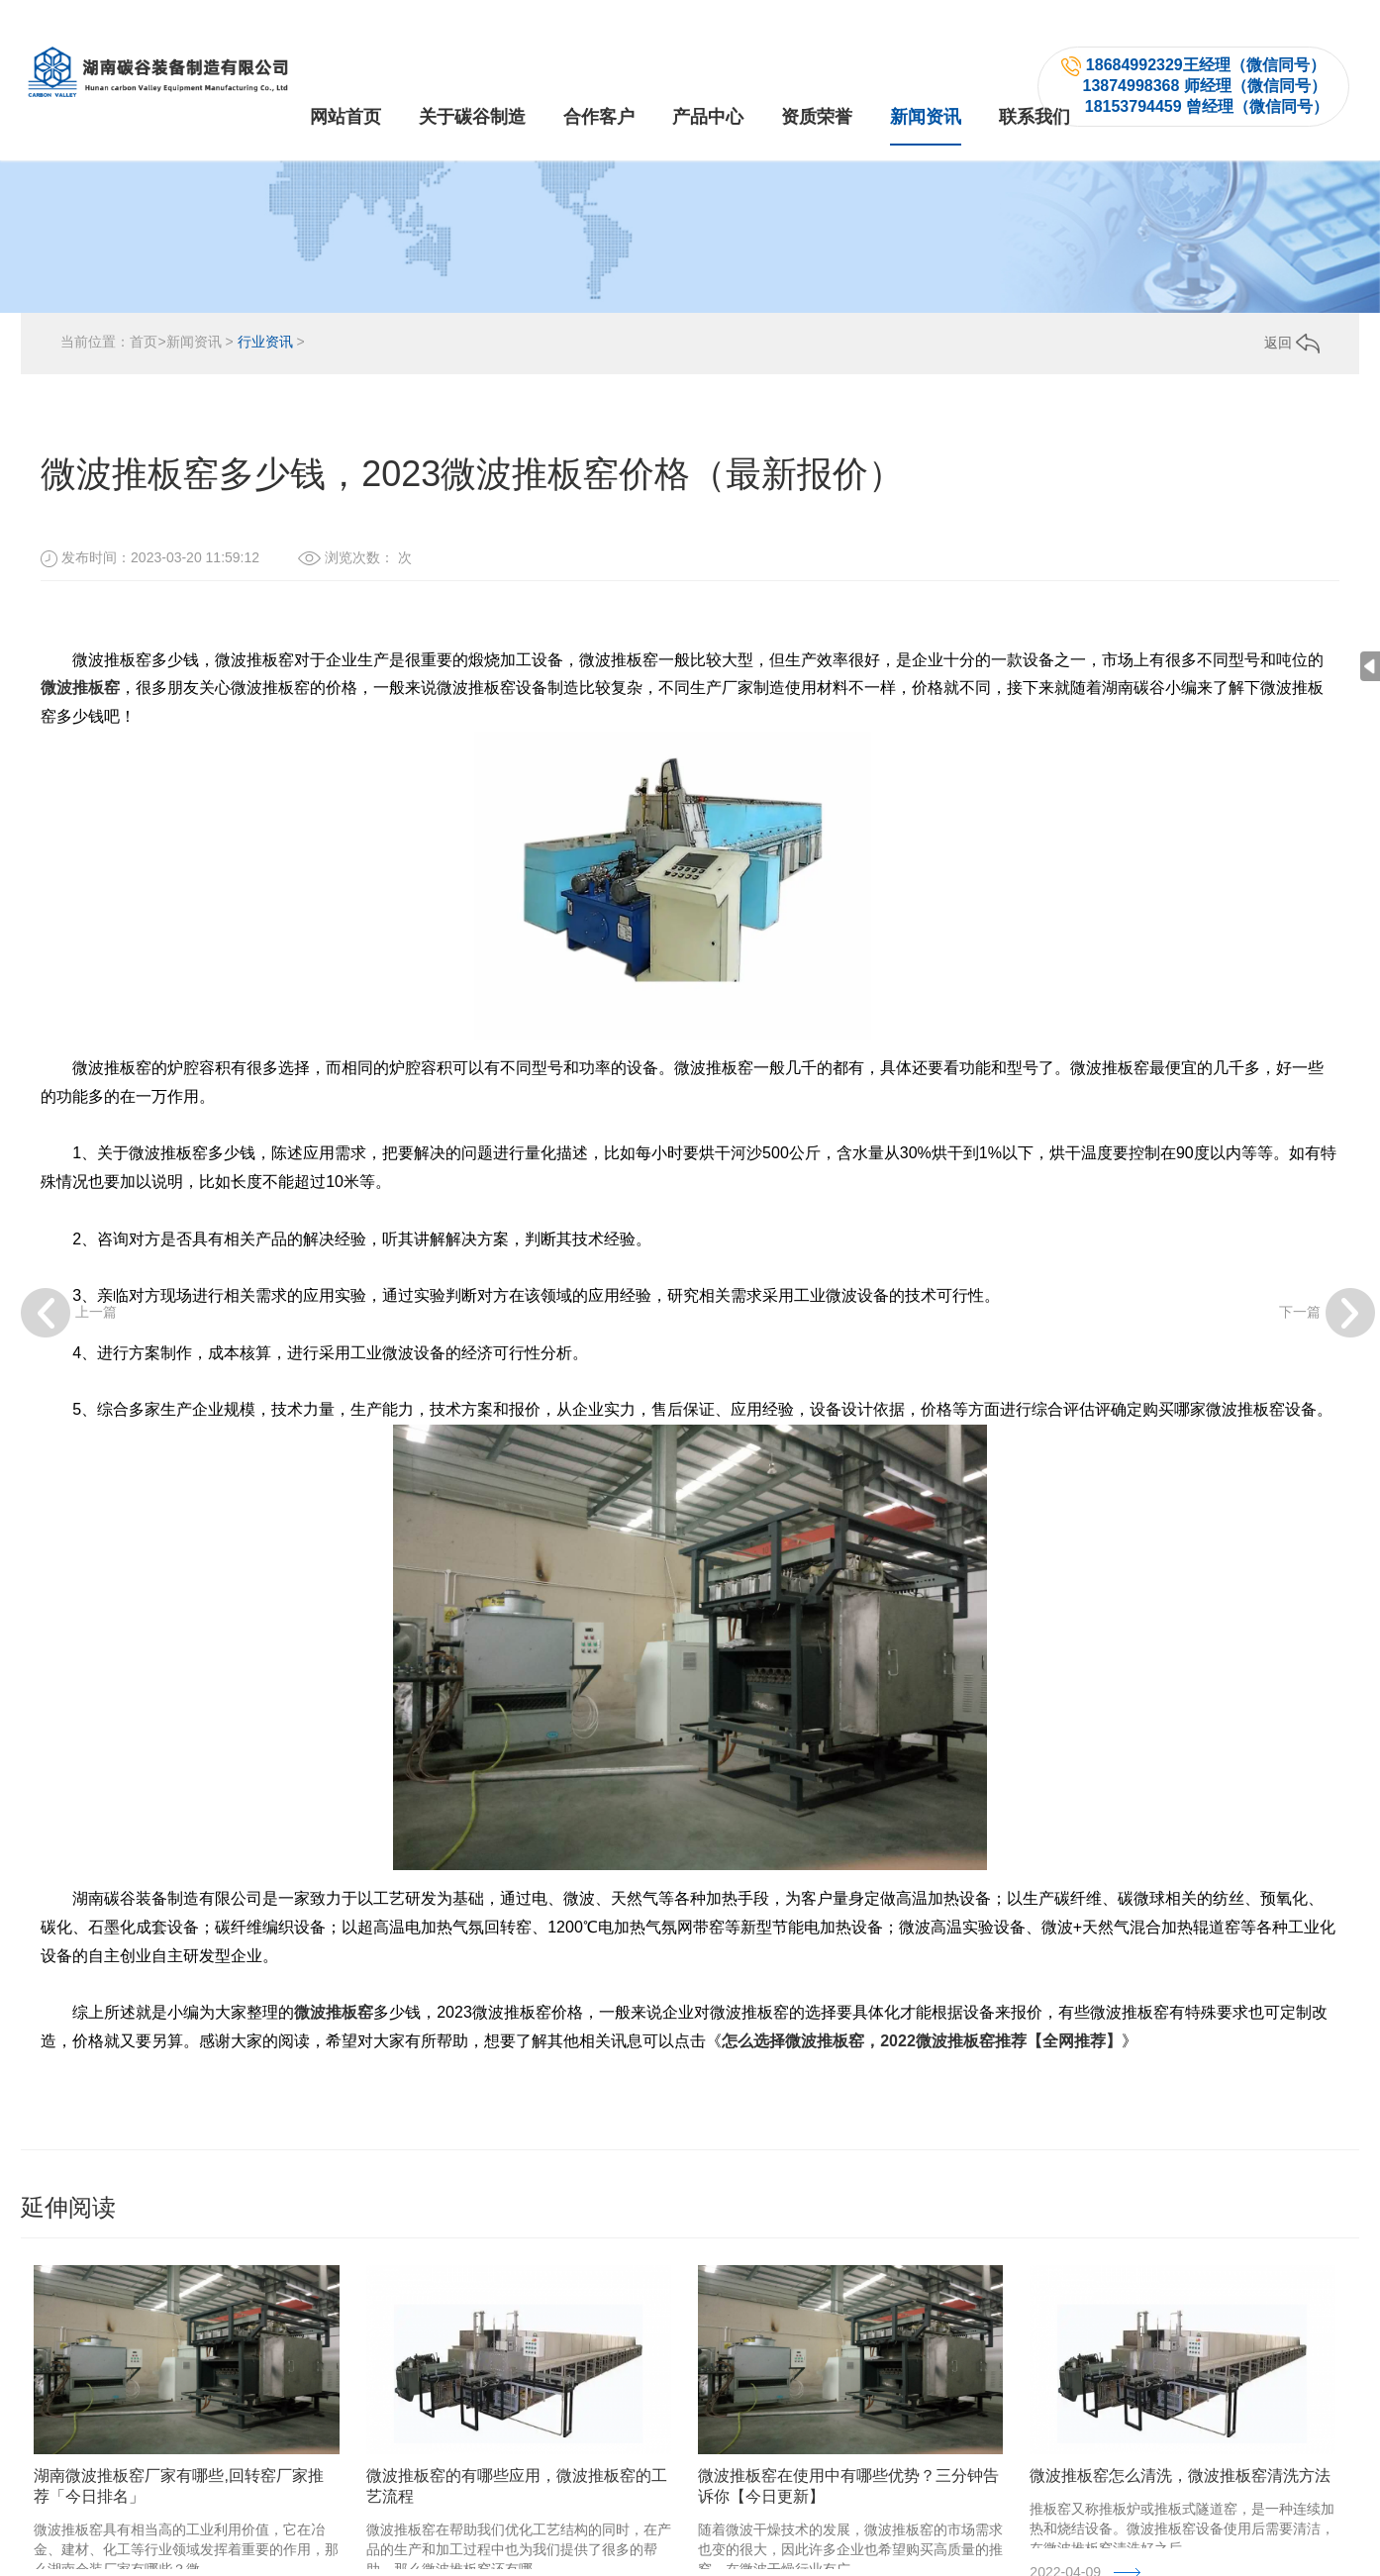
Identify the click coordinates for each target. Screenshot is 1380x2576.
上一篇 (69, 1313)
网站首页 (345, 77)
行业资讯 (265, 379)
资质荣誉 (816, 77)
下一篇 (1327, 1313)
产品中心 (707, 77)
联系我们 (1034, 77)
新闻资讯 (925, 77)
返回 (1292, 380)
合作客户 (599, 77)
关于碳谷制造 (472, 77)
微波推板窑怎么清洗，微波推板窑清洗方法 (1180, 2513)
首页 (143, 379)
